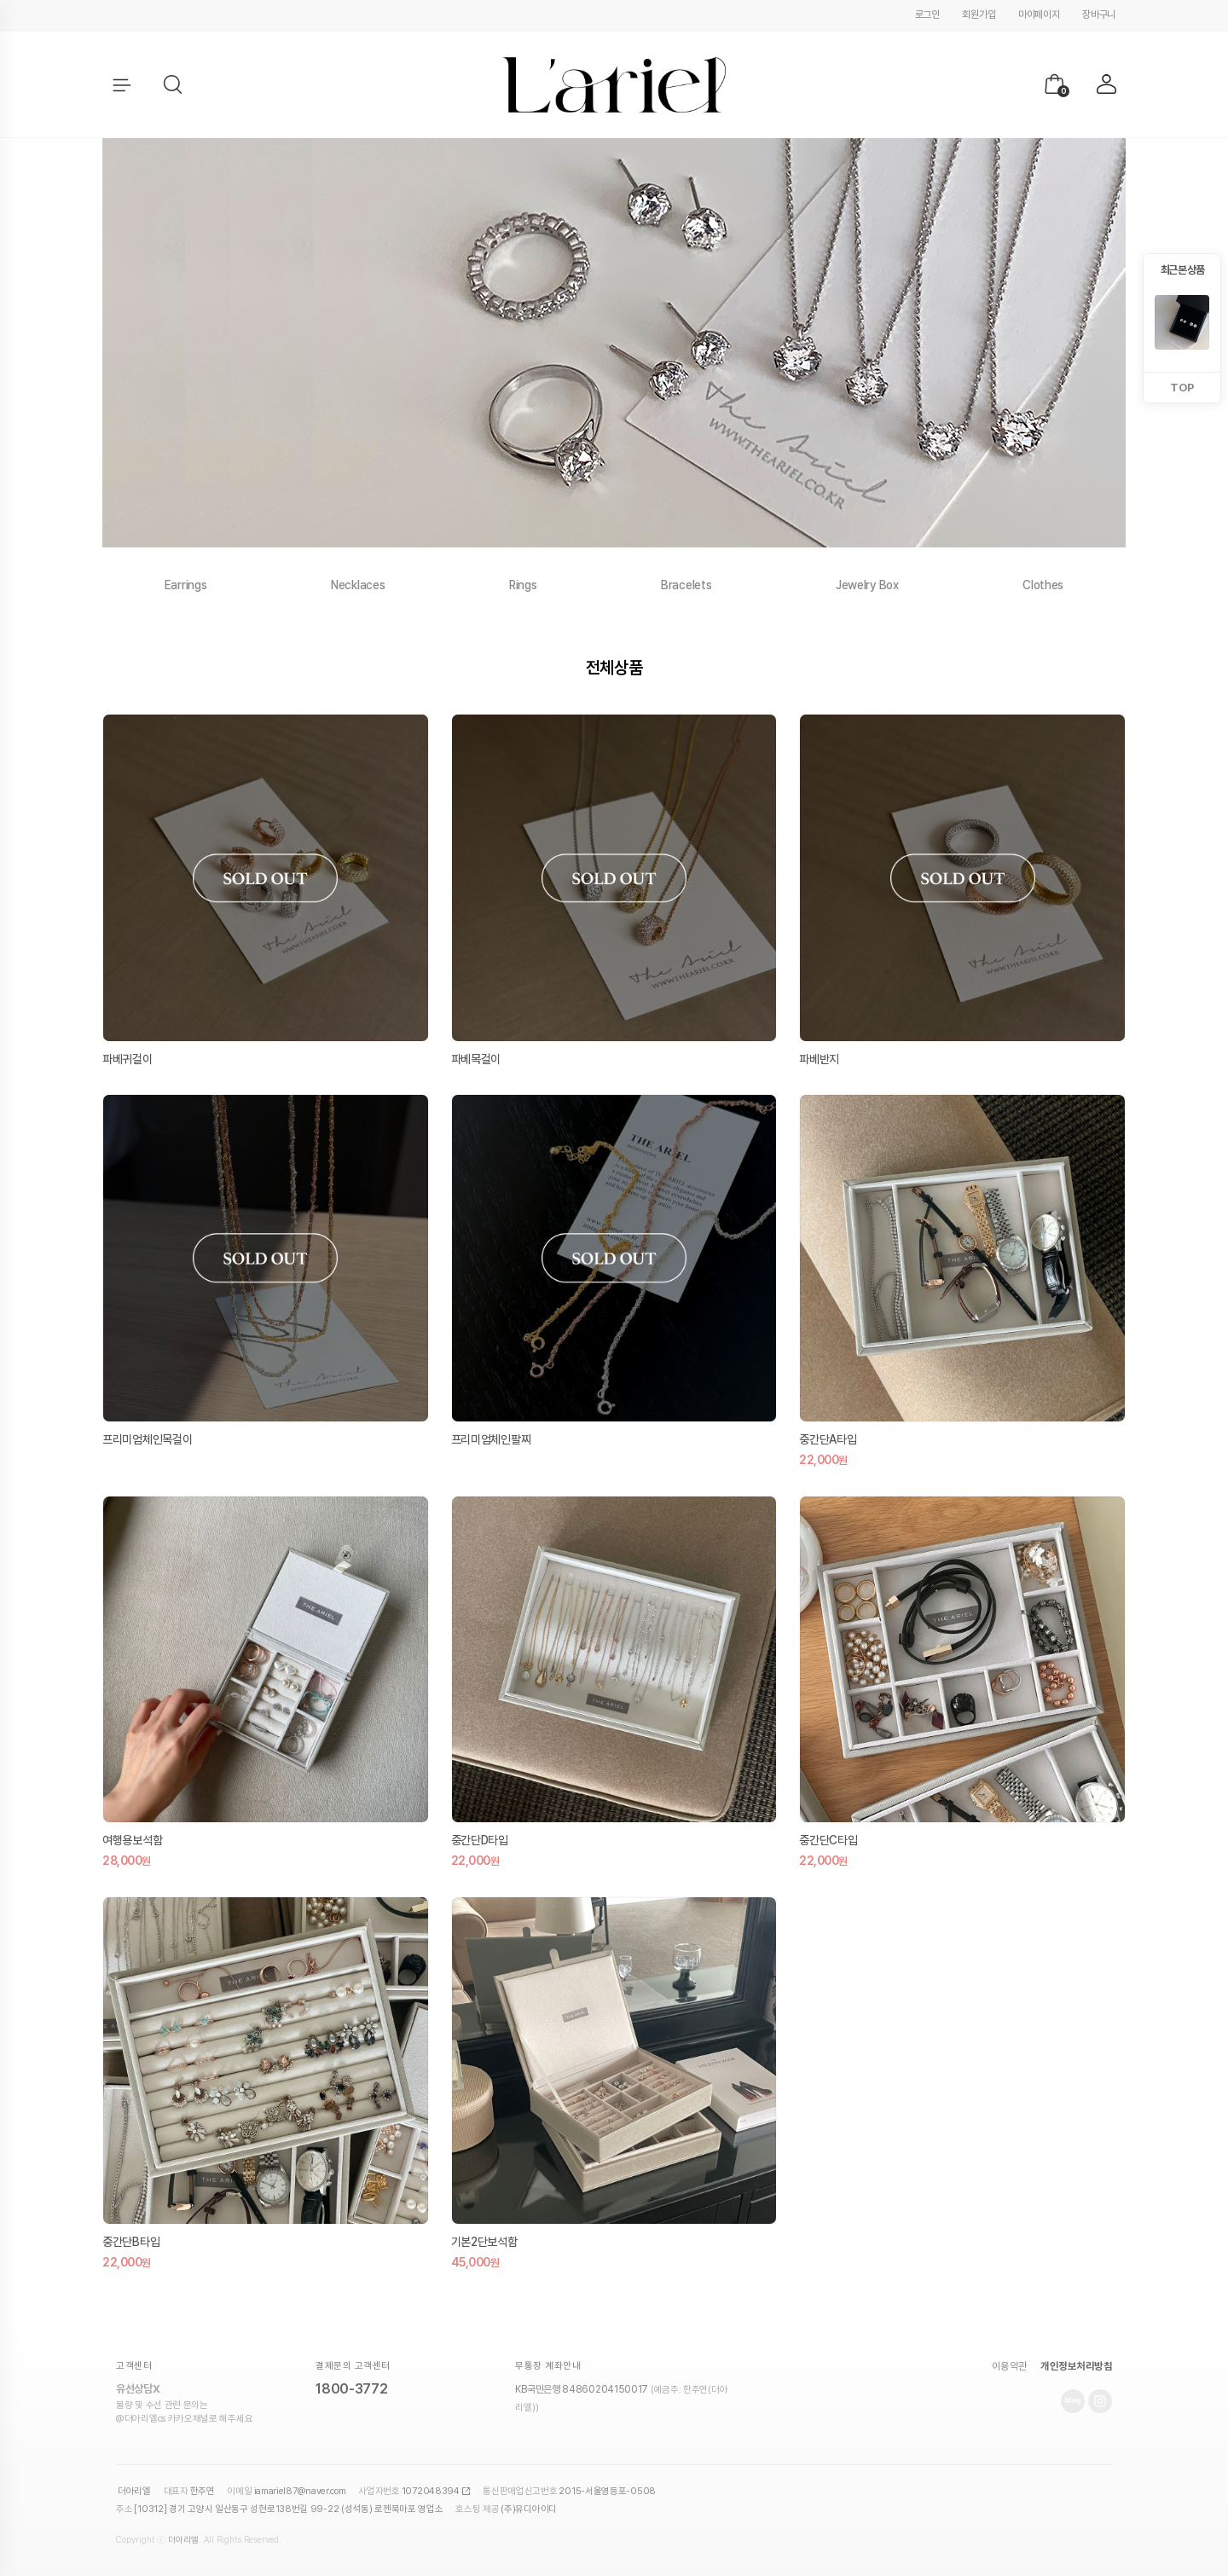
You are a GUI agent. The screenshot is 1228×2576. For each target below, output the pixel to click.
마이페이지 (1039, 14)
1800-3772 (351, 2389)
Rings (523, 585)
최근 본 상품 (1182, 269)
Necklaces (358, 585)
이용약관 (1010, 2366)
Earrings (186, 585)
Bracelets (686, 585)
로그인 (927, 14)
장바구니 (1098, 14)
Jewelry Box (867, 585)
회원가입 (978, 14)
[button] (174, 85)
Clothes (1042, 585)
